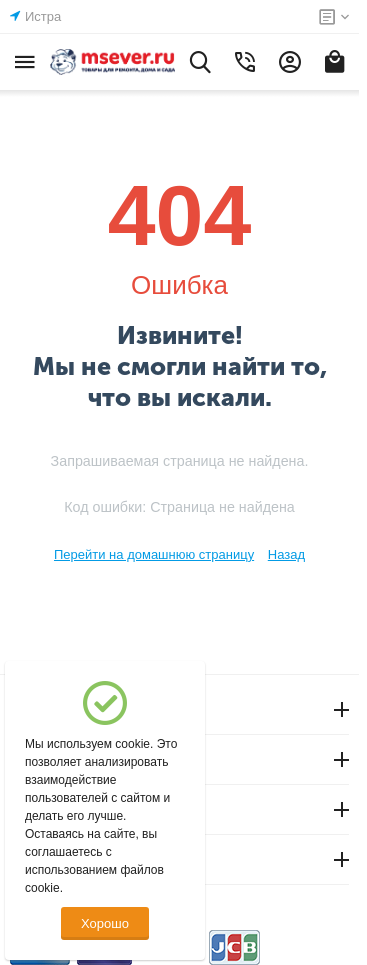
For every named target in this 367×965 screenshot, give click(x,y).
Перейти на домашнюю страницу (154, 554)
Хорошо (105, 923)
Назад (286, 554)
